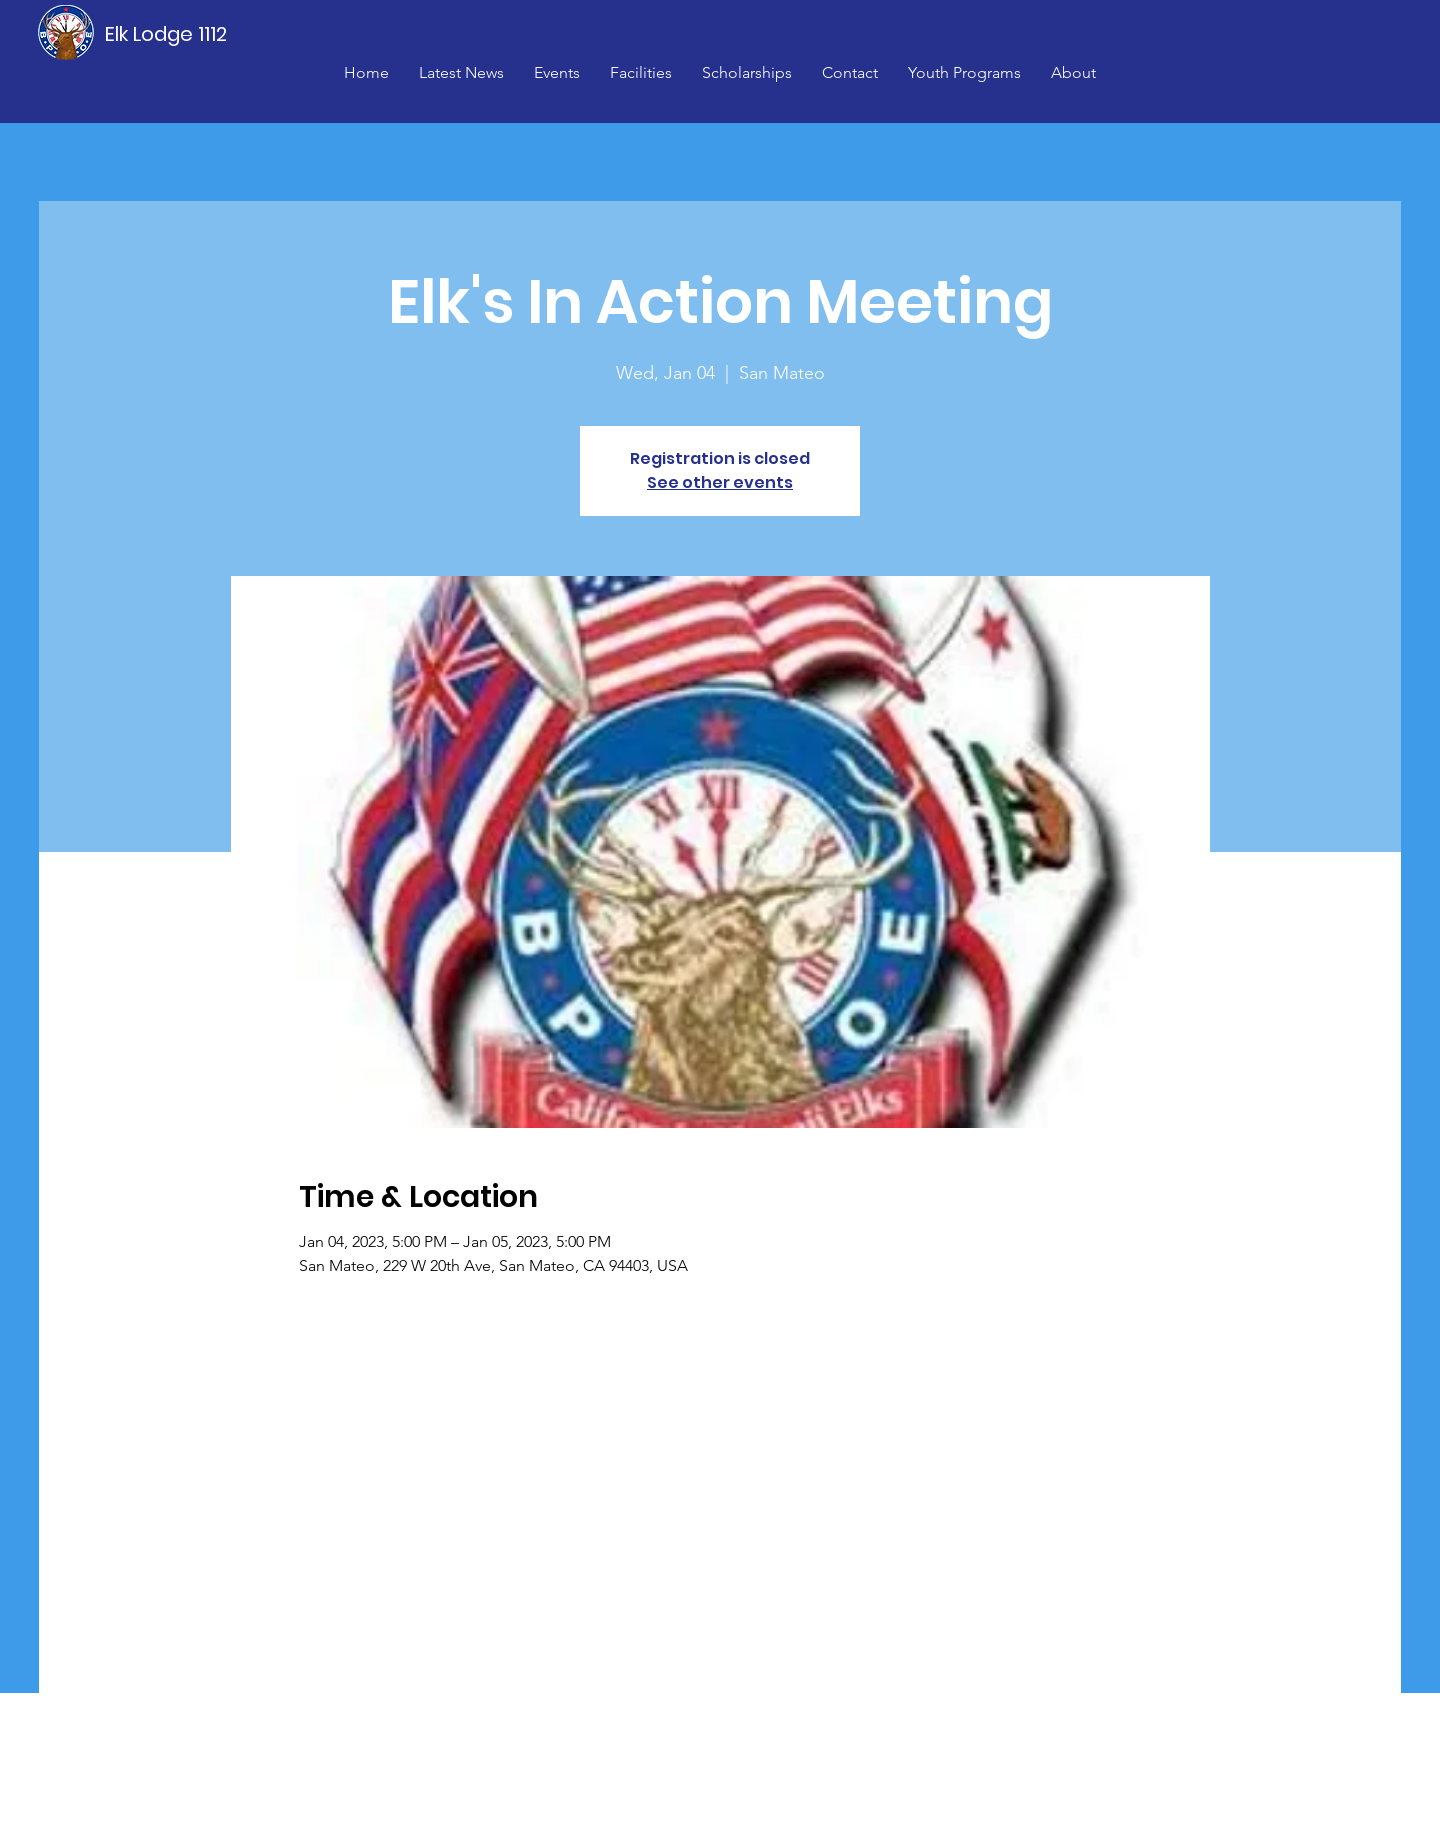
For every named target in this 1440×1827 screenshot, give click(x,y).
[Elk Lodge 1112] (167, 34)
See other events (720, 482)
